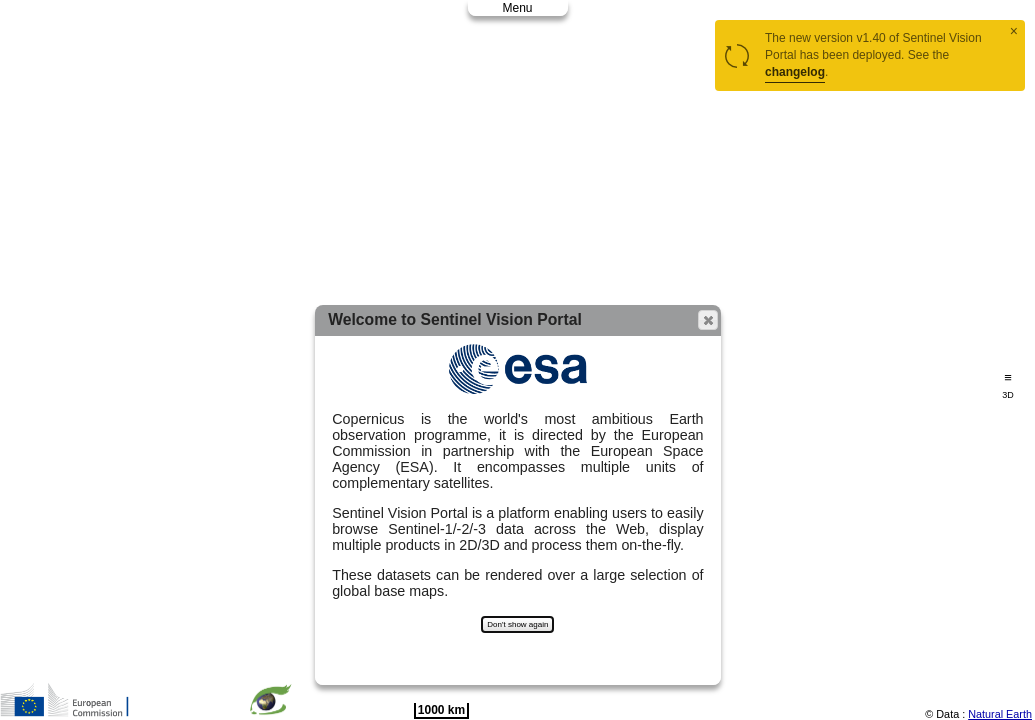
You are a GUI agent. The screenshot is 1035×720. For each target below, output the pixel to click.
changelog (795, 72)
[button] (708, 320)
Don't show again (517, 624)
